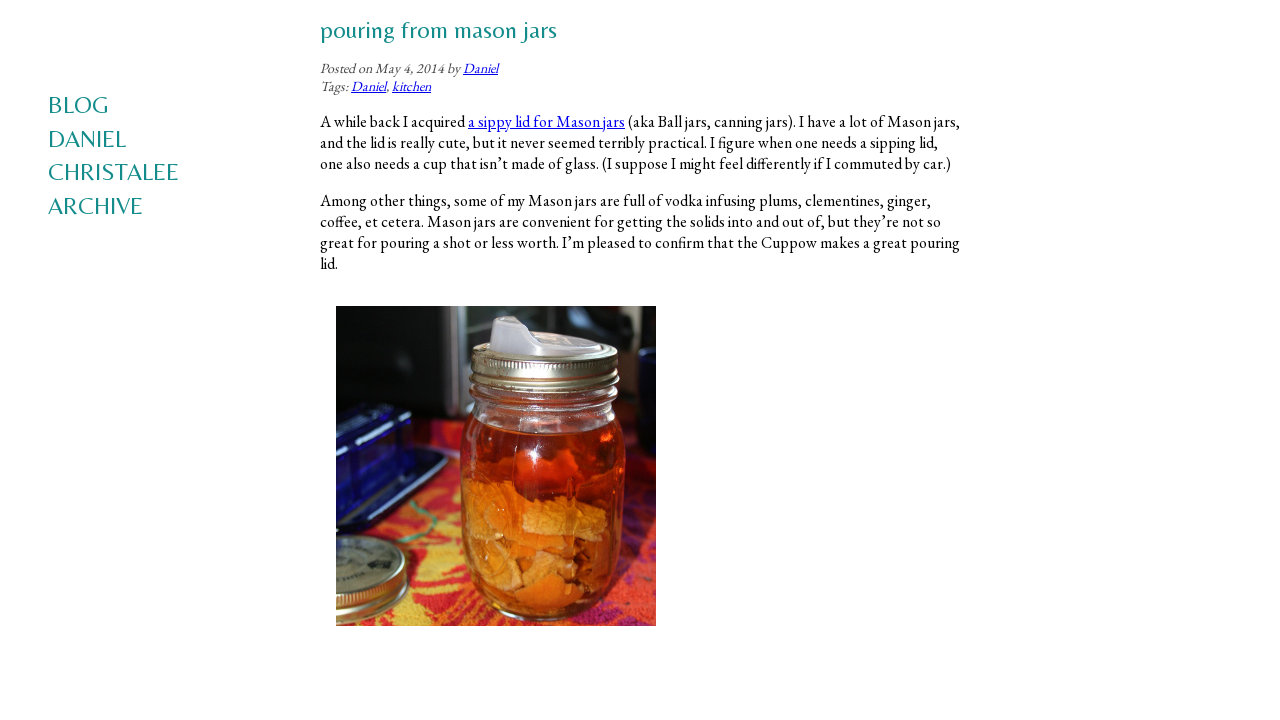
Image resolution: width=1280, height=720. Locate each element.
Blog (78, 104)
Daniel (87, 138)
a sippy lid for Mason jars (546, 121)
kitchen (411, 86)
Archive (95, 205)
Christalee (113, 171)
